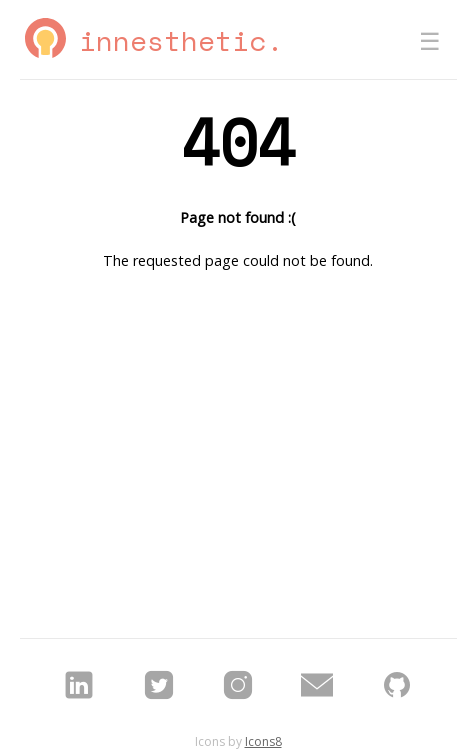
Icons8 (263, 741)
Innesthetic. (181, 40)
